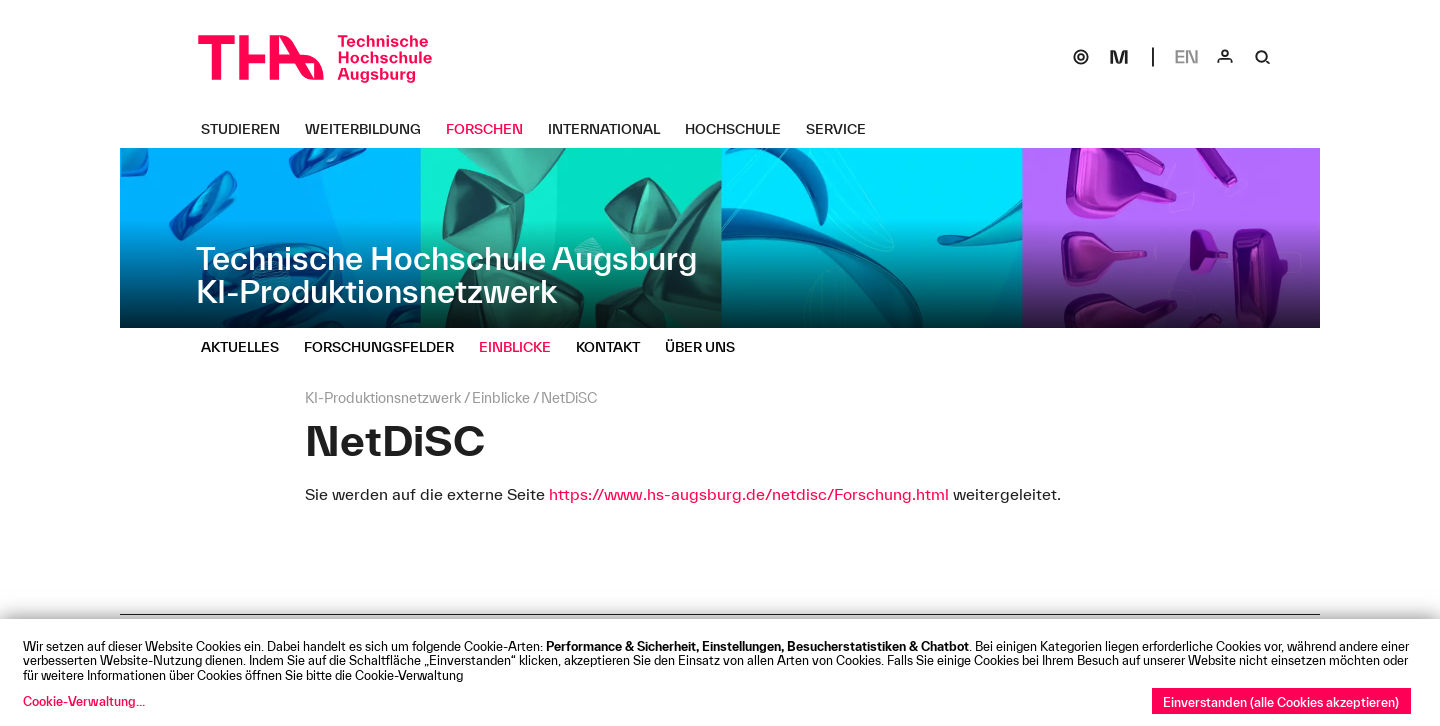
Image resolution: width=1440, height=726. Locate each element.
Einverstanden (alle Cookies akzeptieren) (1281, 702)
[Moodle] (1119, 57)
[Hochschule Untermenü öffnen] (740, 129)
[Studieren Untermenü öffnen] (248, 129)
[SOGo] (1081, 57)
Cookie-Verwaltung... (84, 701)
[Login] (1225, 57)
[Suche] (1263, 57)
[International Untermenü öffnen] (611, 129)
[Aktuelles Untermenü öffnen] (247, 347)
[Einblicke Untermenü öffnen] (522, 347)
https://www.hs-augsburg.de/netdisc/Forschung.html (751, 494)
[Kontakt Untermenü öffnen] (615, 347)
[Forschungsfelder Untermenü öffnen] (386, 347)
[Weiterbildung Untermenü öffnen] (370, 129)
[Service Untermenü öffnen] (843, 129)
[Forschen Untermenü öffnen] (492, 129)
